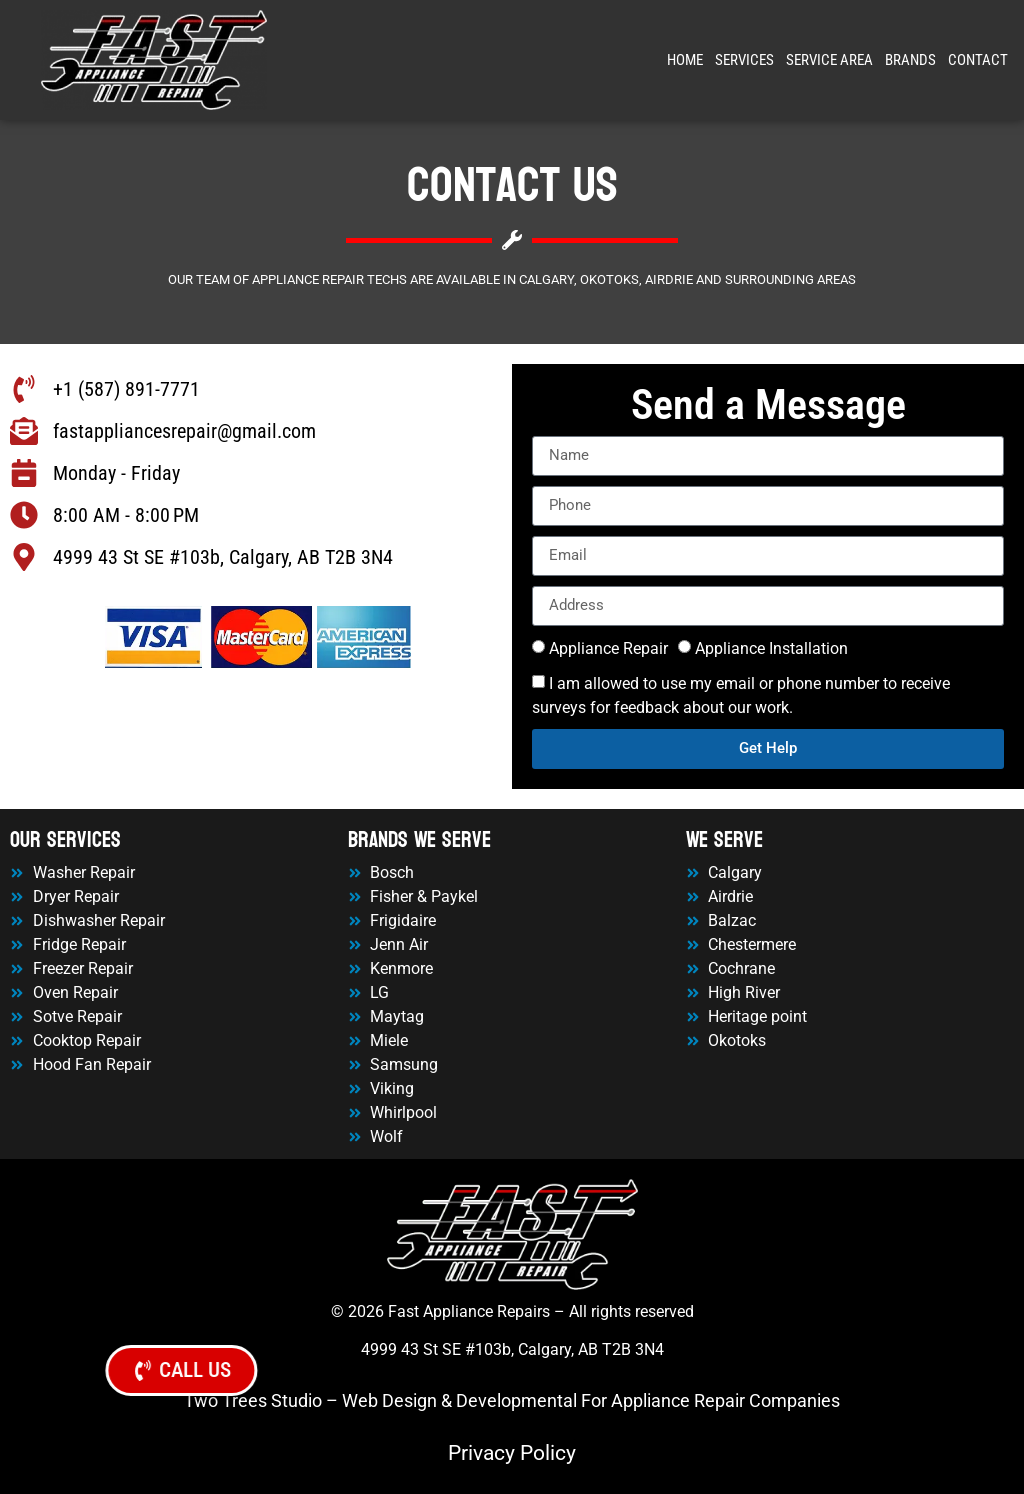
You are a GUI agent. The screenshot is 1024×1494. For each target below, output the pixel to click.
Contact (978, 60)
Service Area (829, 60)
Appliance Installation (771, 648)
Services (744, 60)
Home (685, 60)
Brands (910, 60)
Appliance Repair (608, 648)
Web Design (389, 1400)
